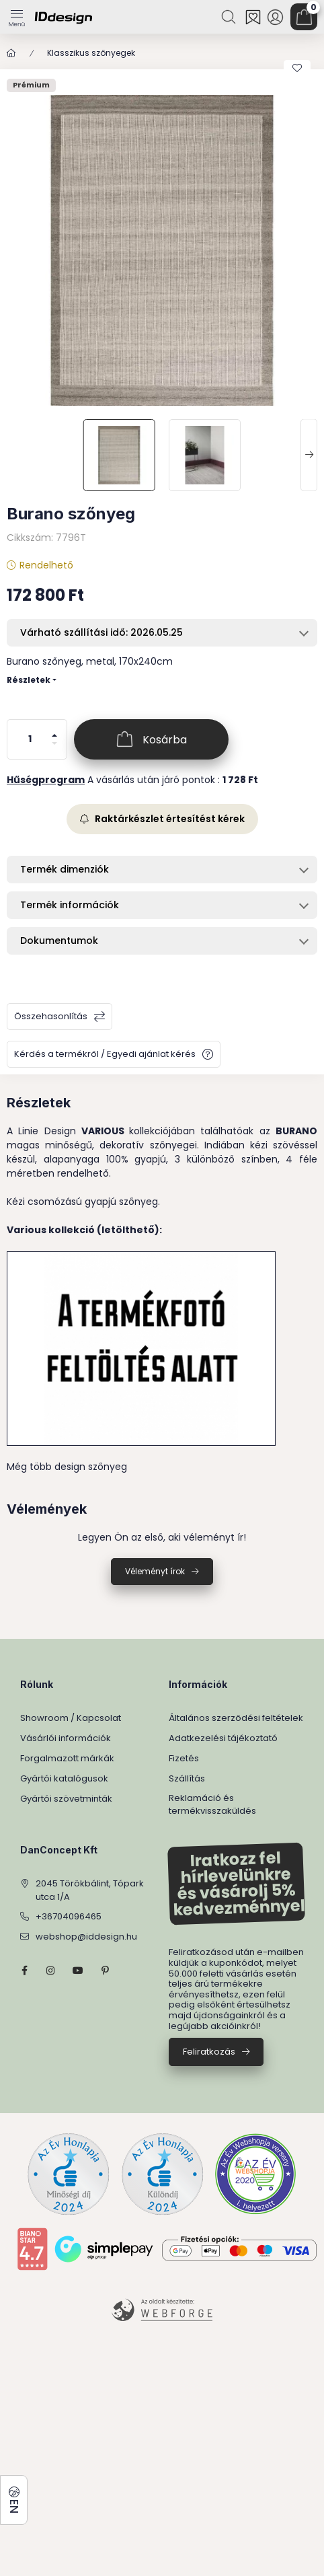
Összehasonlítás (50, 1016)
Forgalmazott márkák (67, 1758)
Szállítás (187, 1778)
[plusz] (54, 729)
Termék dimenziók (64, 869)
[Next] (308, 455)
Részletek (28, 680)
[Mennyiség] (30, 739)
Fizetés (184, 1758)
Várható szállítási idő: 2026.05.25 (101, 632)
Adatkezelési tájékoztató (223, 1738)
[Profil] (275, 16)
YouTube (78, 1970)
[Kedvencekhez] (297, 68)
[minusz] (54, 749)
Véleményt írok (155, 1571)
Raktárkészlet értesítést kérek (162, 818)
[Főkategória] (11, 53)
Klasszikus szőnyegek (91, 53)
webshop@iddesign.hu (86, 1936)
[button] (162, 250)
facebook (24, 1970)
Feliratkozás (209, 2051)
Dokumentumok (59, 940)
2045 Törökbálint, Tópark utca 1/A (90, 1890)
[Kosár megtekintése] (303, 16)
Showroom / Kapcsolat (70, 1718)
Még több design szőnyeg (67, 1466)
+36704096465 (69, 1916)
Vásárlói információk (65, 1738)
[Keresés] (230, 16)
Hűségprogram (46, 779)
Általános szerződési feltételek (236, 1718)
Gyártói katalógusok (64, 1778)
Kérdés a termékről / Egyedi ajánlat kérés (105, 1053)
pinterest (104, 1970)
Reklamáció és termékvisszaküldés (212, 1805)
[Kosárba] (151, 739)
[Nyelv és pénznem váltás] (14, 2500)
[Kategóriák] (17, 13)
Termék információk (69, 905)
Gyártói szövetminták (66, 1798)
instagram (51, 1970)
